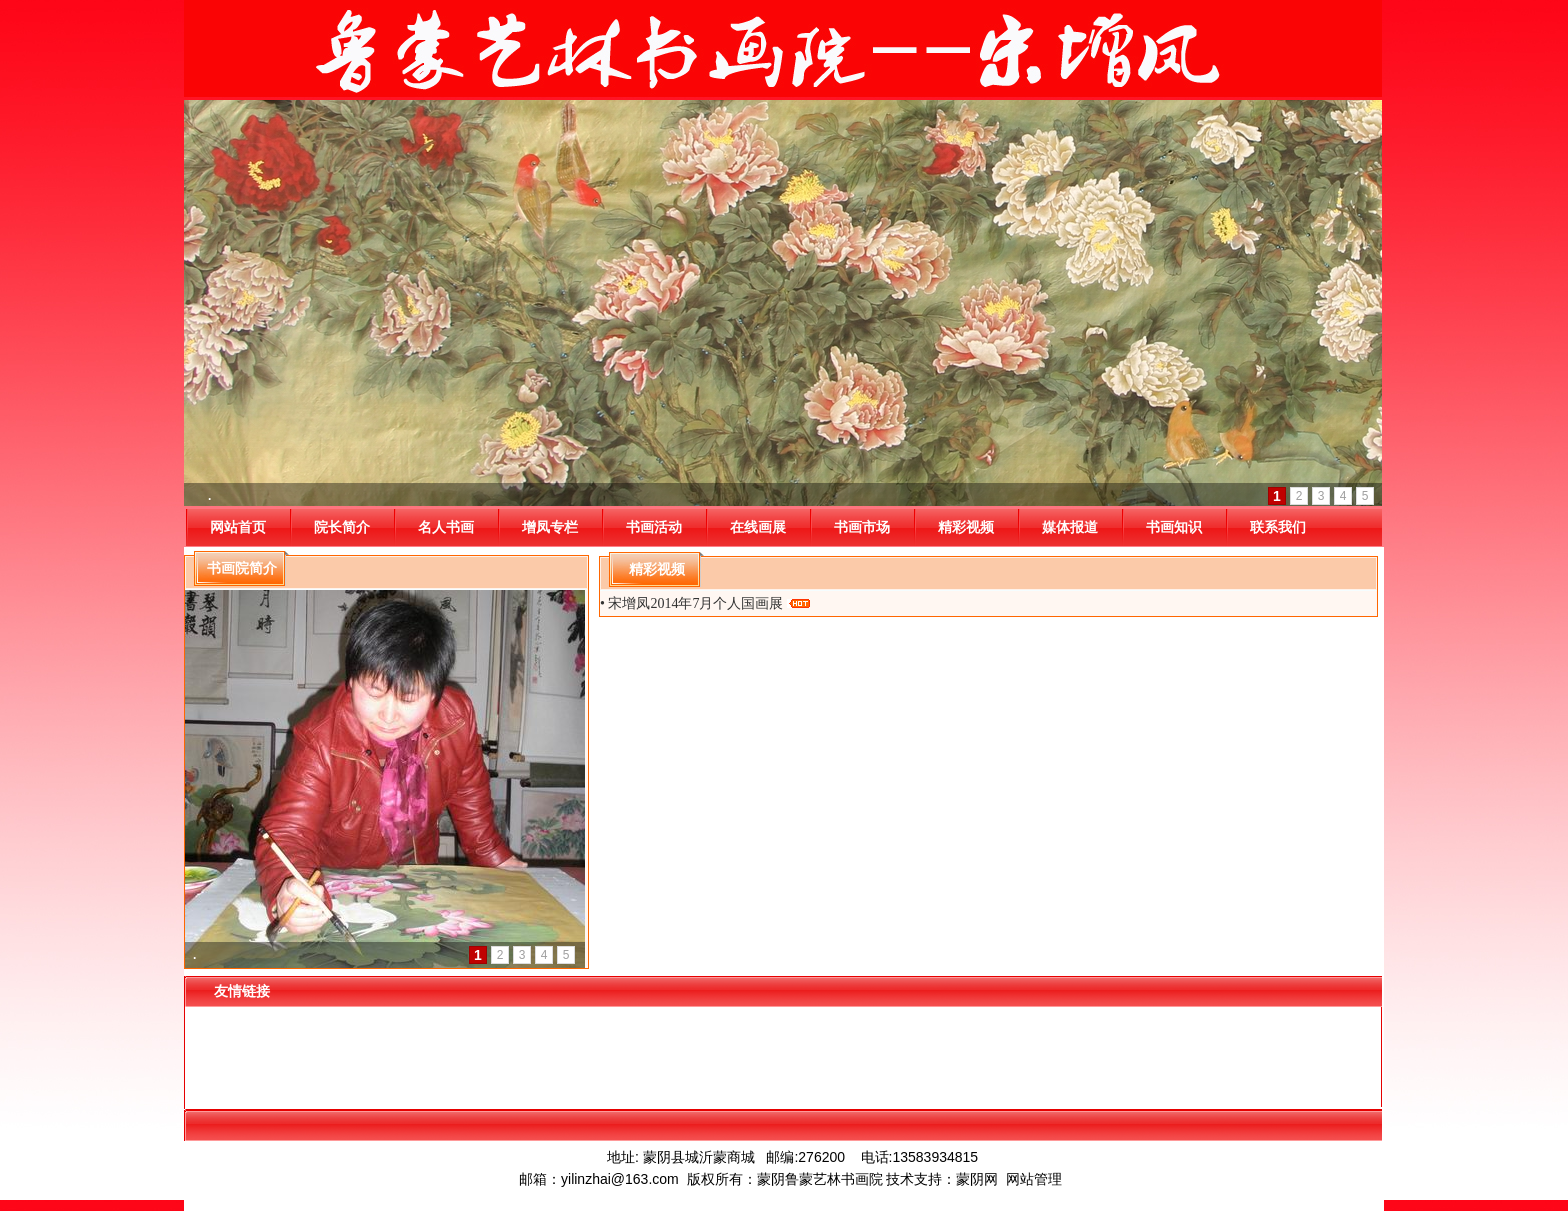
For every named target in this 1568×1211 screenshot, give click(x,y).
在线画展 (758, 527)
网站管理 (1034, 1179)
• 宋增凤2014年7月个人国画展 (705, 603)
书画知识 (1174, 527)
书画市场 (862, 527)
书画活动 (654, 527)
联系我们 (1278, 527)
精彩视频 (966, 527)
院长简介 (342, 527)
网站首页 (238, 527)
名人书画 (446, 527)
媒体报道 (1070, 527)
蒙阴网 (977, 1179)
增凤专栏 (550, 527)
